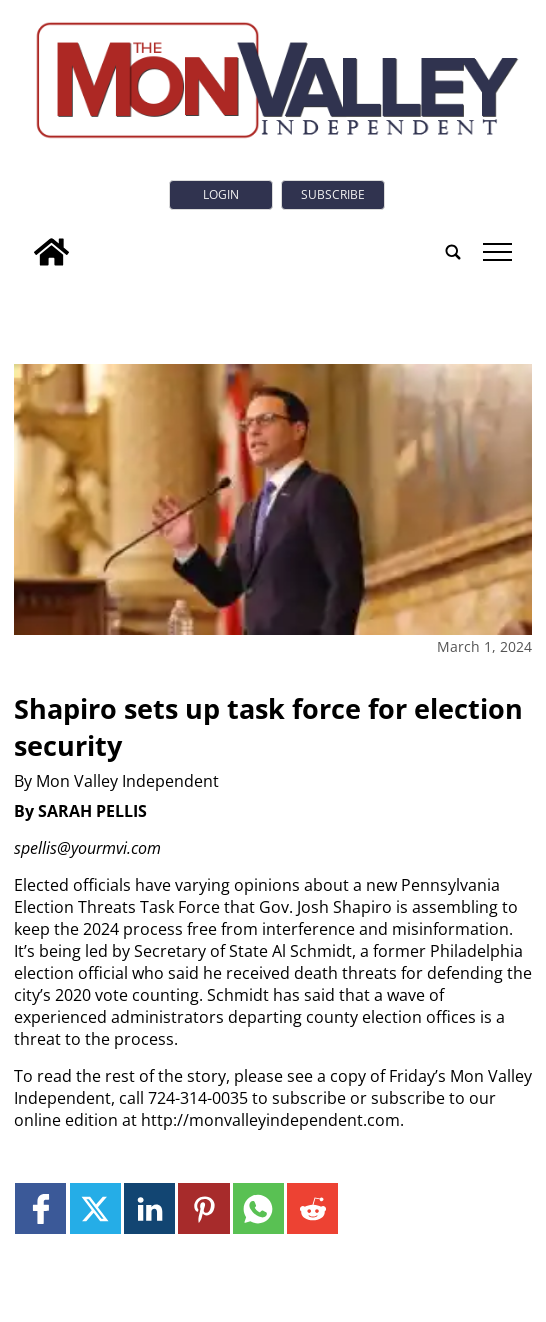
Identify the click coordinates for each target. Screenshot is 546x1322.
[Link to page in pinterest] (203, 1208)
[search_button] (453, 252)
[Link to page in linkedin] (149, 1208)
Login (221, 194)
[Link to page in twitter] (95, 1208)
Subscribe (333, 194)
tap (497, 252)
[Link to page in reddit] (312, 1208)
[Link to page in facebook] (40, 1208)
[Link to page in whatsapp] (258, 1208)
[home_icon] (51, 252)
